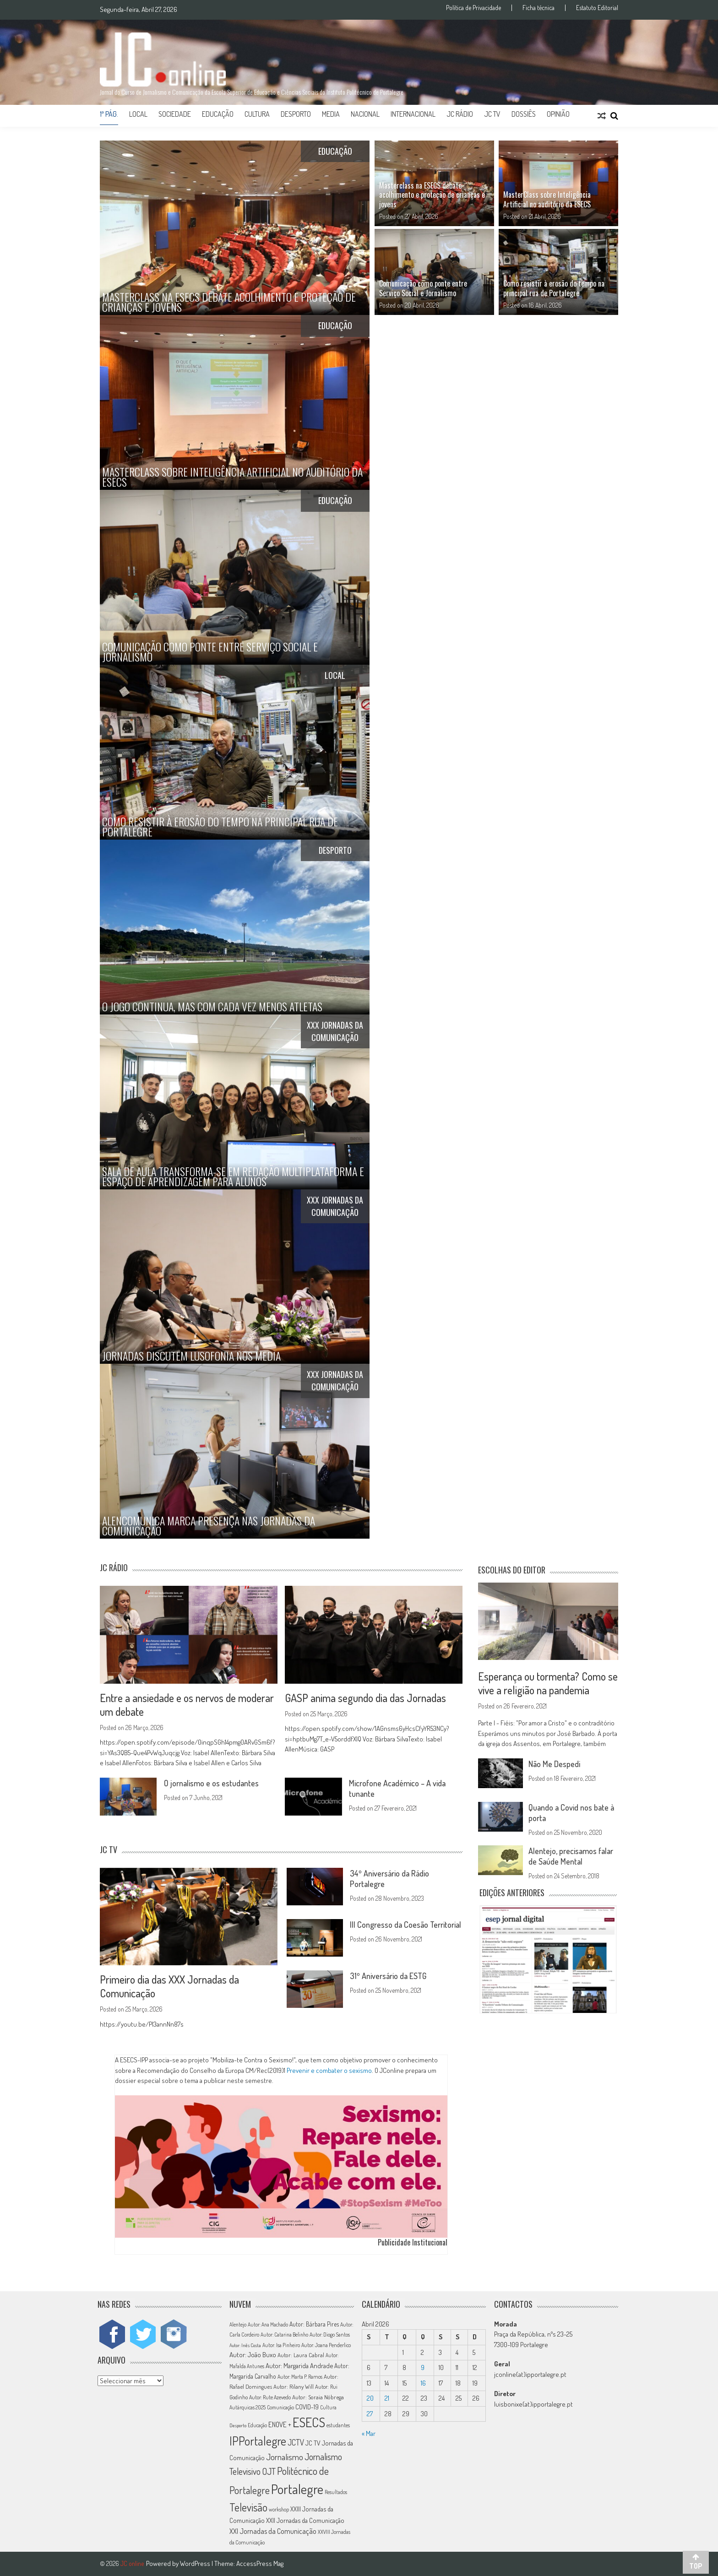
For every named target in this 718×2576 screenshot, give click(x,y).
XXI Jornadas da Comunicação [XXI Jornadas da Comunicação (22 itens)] (272, 2531)
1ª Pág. (109, 114)
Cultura (257, 114)
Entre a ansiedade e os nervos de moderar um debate (187, 1705)
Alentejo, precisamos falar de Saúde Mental (570, 1856)
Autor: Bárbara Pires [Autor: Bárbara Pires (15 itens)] (314, 2324)
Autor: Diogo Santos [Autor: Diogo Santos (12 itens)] (330, 2334)
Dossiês (523, 114)
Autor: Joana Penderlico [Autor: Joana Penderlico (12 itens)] (326, 2345)
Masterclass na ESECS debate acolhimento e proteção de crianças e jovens (432, 195)
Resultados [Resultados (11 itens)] (336, 2492)
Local (138, 114)
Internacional (413, 114)
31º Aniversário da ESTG (388, 1976)
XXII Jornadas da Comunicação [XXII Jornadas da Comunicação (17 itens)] (305, 2520)
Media (331, 114)
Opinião (558, 114)
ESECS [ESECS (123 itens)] (309, 2422)
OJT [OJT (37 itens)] (269, 2471)
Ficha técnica (538, 8)
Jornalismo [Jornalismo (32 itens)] (284, 2456)
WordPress (196, 2563)
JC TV (492, 114)
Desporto (296, 114)
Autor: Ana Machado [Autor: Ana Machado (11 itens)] (268, 2324)
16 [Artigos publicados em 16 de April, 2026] (423, 2383)
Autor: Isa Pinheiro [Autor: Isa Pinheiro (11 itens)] (281, 2345)
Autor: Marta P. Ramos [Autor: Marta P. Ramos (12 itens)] (299, 2376)
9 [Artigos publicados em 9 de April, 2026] (422, 2367)
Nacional (365, 114)
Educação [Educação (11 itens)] (257, 2425)
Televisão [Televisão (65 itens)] (248, 2507)
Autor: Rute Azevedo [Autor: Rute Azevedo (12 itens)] (270, 2397)
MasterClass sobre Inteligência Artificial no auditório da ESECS (547, 199)
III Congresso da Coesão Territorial (405, 1925)
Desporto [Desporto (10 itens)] (237, 2425)
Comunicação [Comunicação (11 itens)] (280, 2407)
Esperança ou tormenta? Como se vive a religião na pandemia (548, 1683)
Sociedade (174, 114)
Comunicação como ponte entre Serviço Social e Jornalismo (423, 288)
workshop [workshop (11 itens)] (279, 2509)
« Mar (368, 2433)
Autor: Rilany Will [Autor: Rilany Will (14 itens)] (293, 2386)
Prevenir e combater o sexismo (329, 2070)
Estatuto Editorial (597, 8)
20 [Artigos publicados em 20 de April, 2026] (370, 2398)
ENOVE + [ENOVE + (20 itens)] (279, 2424)
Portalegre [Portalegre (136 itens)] (297, 2488)
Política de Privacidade (473, 8)
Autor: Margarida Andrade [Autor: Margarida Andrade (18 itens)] (299, 2365)
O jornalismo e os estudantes (211, 1783)
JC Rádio (459, 114)
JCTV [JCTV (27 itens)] (296, 2442)
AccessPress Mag (259, 2563)
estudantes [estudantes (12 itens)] (338, 2425)
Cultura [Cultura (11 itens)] (328, 2407)
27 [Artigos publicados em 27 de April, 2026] (370, 2413)
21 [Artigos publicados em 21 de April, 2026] (387, 2398)
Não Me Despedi (554, 1764)
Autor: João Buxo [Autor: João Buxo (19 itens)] (252, 2354)
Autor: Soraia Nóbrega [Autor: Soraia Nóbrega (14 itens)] (318, 2397)
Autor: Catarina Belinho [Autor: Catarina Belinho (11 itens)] (284, 2334)
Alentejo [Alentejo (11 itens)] (237, 2324)
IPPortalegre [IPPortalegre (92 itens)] (257, 2440)
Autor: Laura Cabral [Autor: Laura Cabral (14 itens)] (300, 2355)
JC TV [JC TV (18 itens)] (313, 2443)
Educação (218, 114)
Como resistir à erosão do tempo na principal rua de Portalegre (553, 288)
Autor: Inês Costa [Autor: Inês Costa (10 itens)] (245, 2345)
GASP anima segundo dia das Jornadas (365, 1698)
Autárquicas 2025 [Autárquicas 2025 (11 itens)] (247, 2407)
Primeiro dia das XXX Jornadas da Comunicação (169, 1986)
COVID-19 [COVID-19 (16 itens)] (307, 2407)
